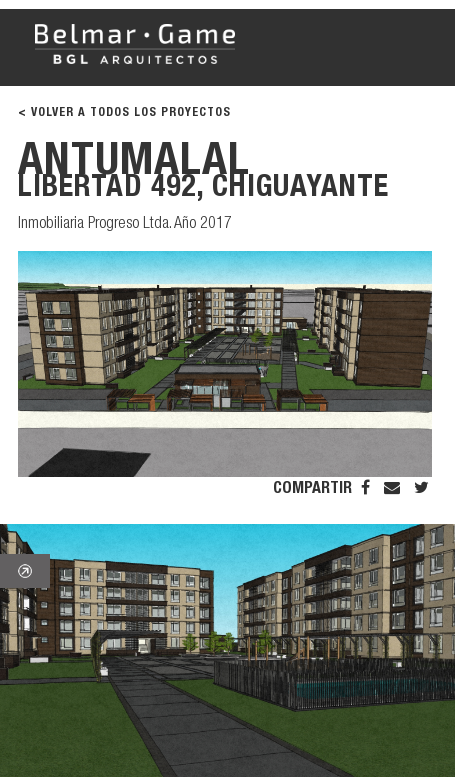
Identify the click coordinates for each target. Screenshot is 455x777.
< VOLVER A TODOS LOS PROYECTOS (124, 113)
